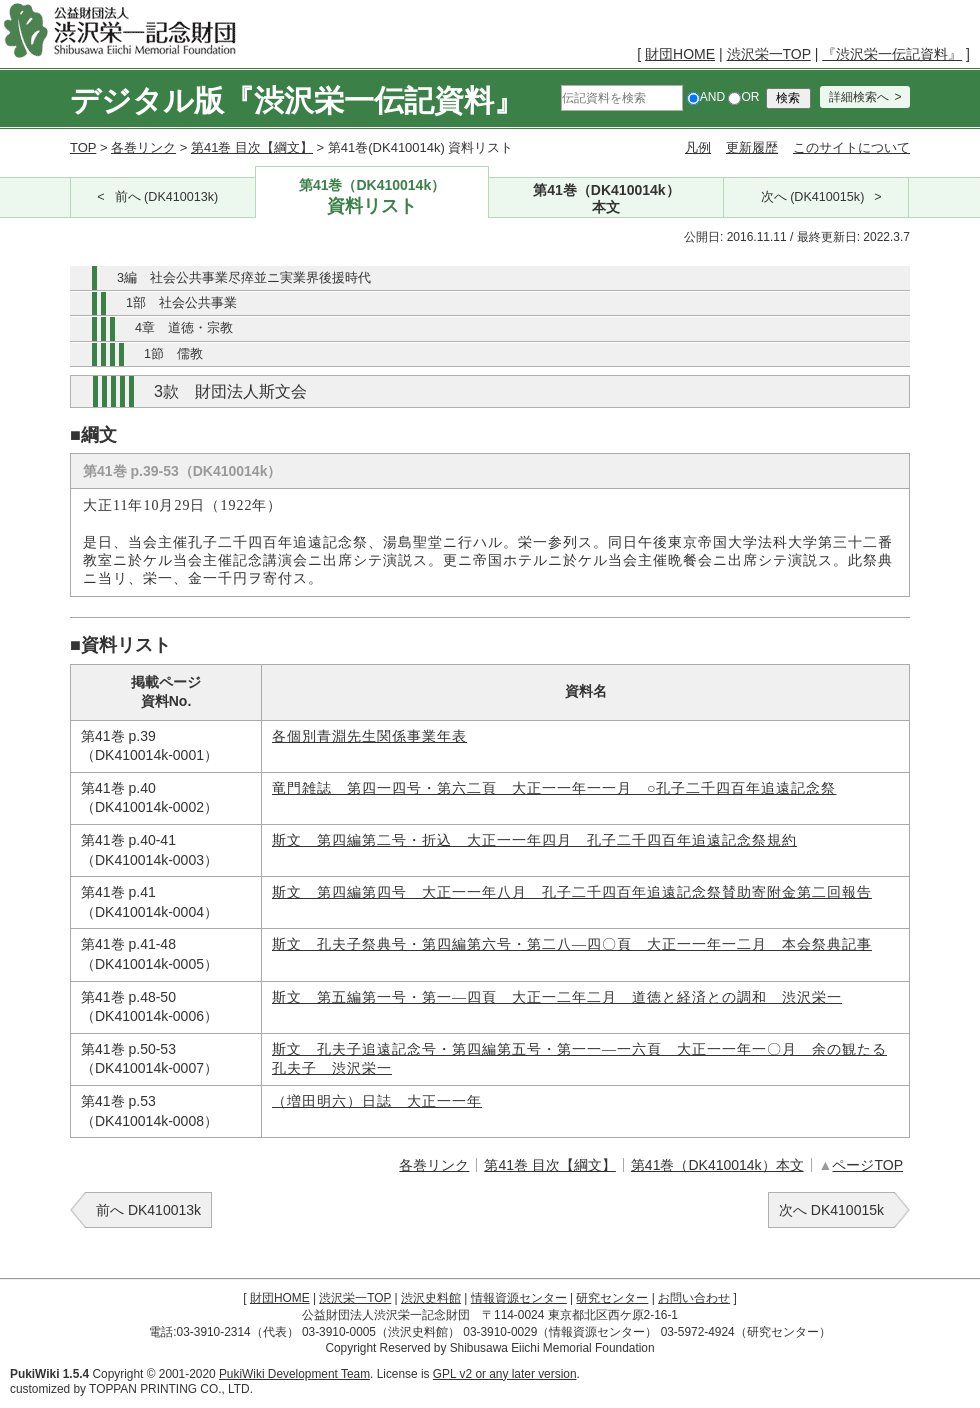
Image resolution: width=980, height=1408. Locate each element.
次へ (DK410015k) (813, 197)
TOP (83, 147)
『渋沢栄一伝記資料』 (892, 54)
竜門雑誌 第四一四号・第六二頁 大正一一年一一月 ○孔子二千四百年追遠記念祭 (554, 788)
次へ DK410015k (831, 1210)
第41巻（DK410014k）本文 (717, 1165)
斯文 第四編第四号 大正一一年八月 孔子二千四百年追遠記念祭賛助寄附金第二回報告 (572, 892)
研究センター (612, 1298)
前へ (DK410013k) (167, 197)
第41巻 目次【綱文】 (252, 147)
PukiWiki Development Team (294, 1374)
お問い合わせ (694, 1298)
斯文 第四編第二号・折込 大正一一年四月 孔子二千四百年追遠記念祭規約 (534, 840)
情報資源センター (519, 1298)
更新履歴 (752, 147)
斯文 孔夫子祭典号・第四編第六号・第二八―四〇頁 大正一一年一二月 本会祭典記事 (572, 944)
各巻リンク (143, 147)
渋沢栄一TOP (769, 54)
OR (743, 97)
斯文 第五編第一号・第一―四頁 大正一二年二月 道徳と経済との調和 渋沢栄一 (557, 997)
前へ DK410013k (148, 1210)
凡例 (698, 147)
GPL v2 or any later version (505, 1374)
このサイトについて (851, 147)
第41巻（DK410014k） (372, 197)
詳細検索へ (859, 97)
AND (706, 97)
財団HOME (680, 54)
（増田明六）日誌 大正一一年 (377, 1101)
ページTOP (867, 1165)
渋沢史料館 (431, 1298)
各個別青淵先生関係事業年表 (369, 736)
